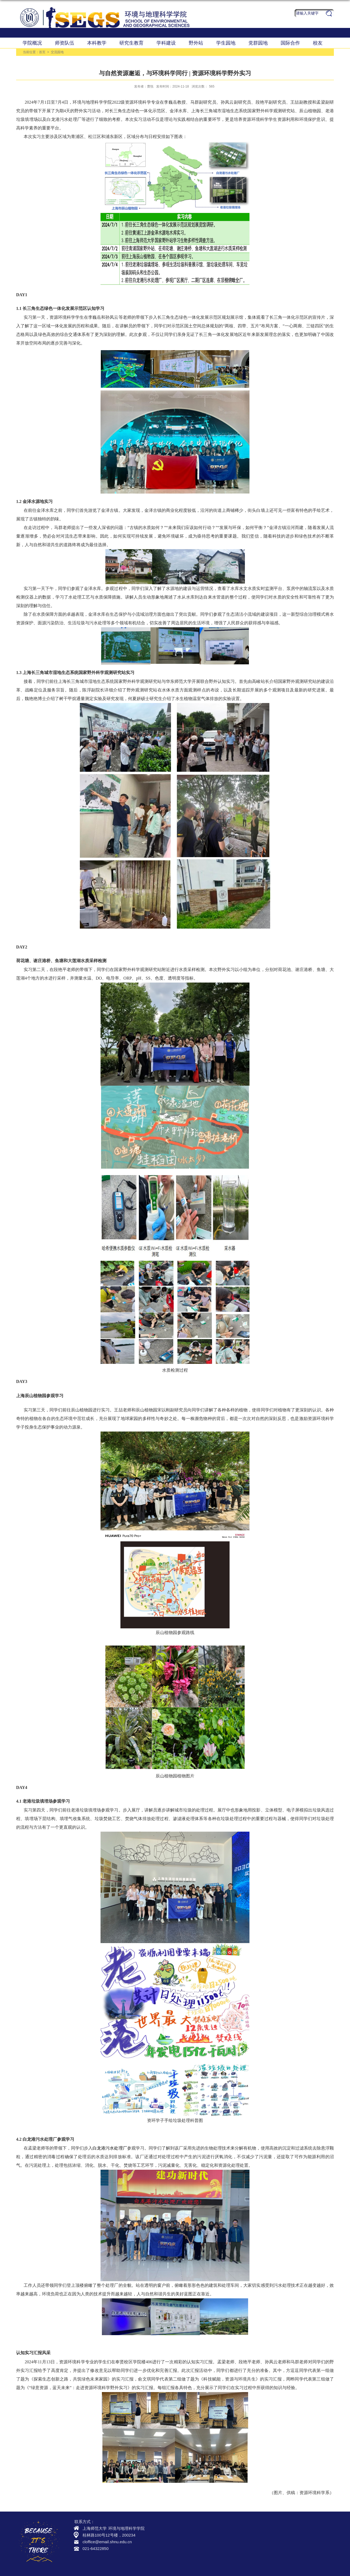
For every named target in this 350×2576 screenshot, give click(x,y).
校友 (318, 43)
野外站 (196, 43)
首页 (42, 52)
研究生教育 (131, 43)
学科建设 (166, 43)
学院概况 (32, 43)
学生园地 (225, 43)
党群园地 (258, 43)
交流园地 (57, 52)
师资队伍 (64, 43)
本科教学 (96, 43)
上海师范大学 (95, 2528)
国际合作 (290, 43)
